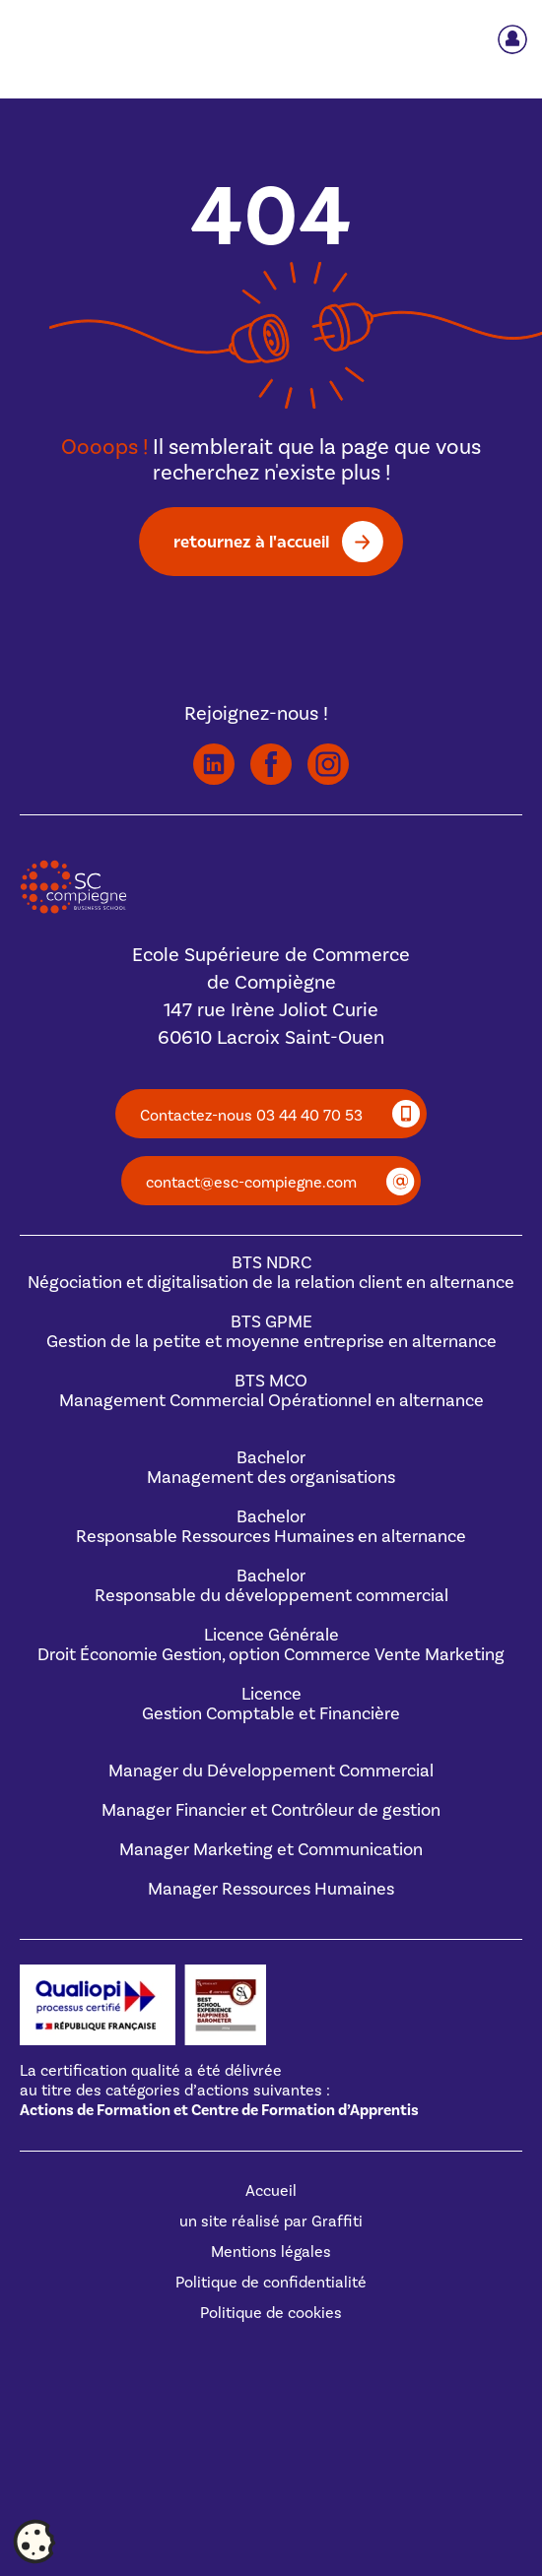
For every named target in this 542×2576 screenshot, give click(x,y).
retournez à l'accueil (251, 541)
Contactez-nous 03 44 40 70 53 (251, 1116)
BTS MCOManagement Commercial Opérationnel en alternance (271, 1391)
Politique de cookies (271, 2313)
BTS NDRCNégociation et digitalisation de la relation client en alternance (271, 1273)
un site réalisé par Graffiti (271, 2221)
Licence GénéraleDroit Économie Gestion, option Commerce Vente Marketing (271, 1645)
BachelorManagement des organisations (271, 1468)
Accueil (271, 2191)
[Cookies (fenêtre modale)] (34, 2542)
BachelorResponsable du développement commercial (271, 1586)
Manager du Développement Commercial (271, 1771)
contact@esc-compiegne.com (251, 1182)
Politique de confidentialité (271, 2282)
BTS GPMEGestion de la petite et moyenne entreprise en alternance (271, 1332)
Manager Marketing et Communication (271, 1849)
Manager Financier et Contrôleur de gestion (271, 1810)
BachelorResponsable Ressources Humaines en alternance (271, 1527)
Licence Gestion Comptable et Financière (271, 1704)
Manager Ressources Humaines (271, 1889)
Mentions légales (271, 2252)
